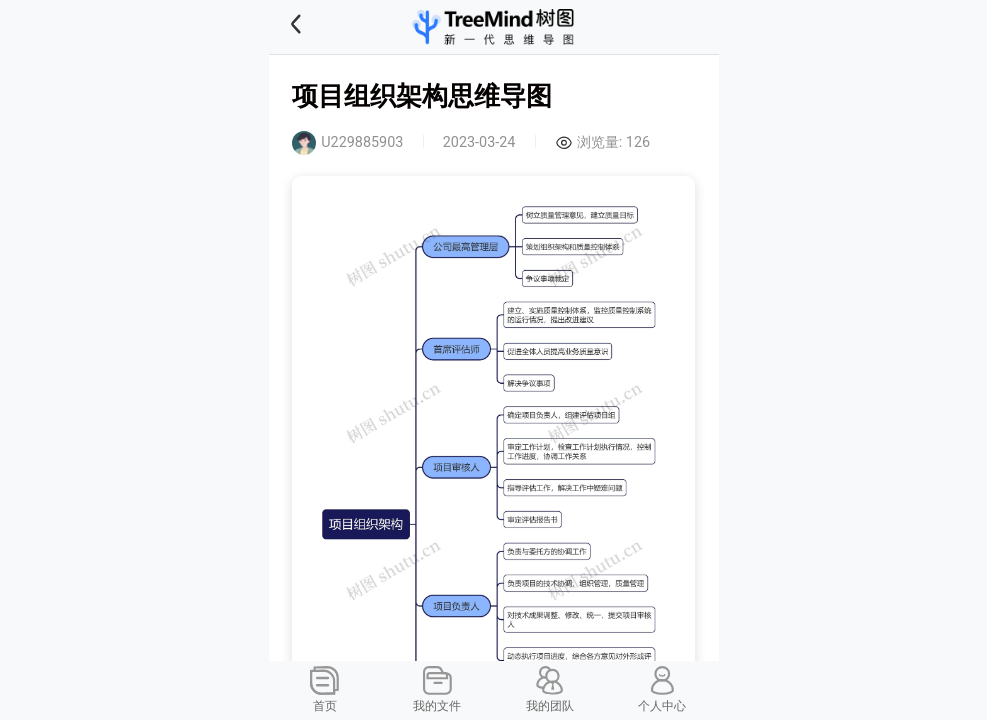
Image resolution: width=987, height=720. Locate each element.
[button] (321, 27)
